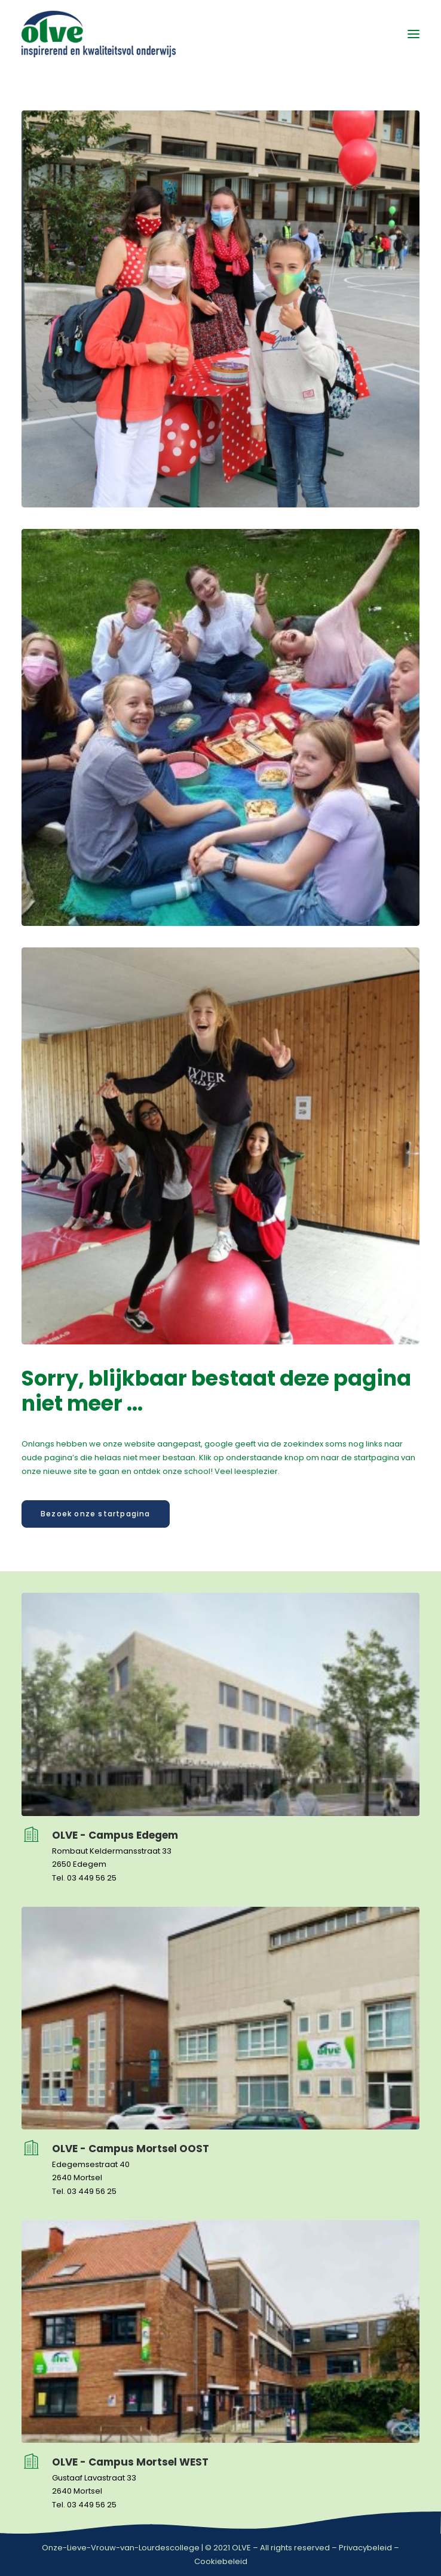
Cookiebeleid (220, 2561)
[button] (413, 34)
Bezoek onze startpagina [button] (96, 1514)
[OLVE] (99, 34)
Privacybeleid (365, 2547)
